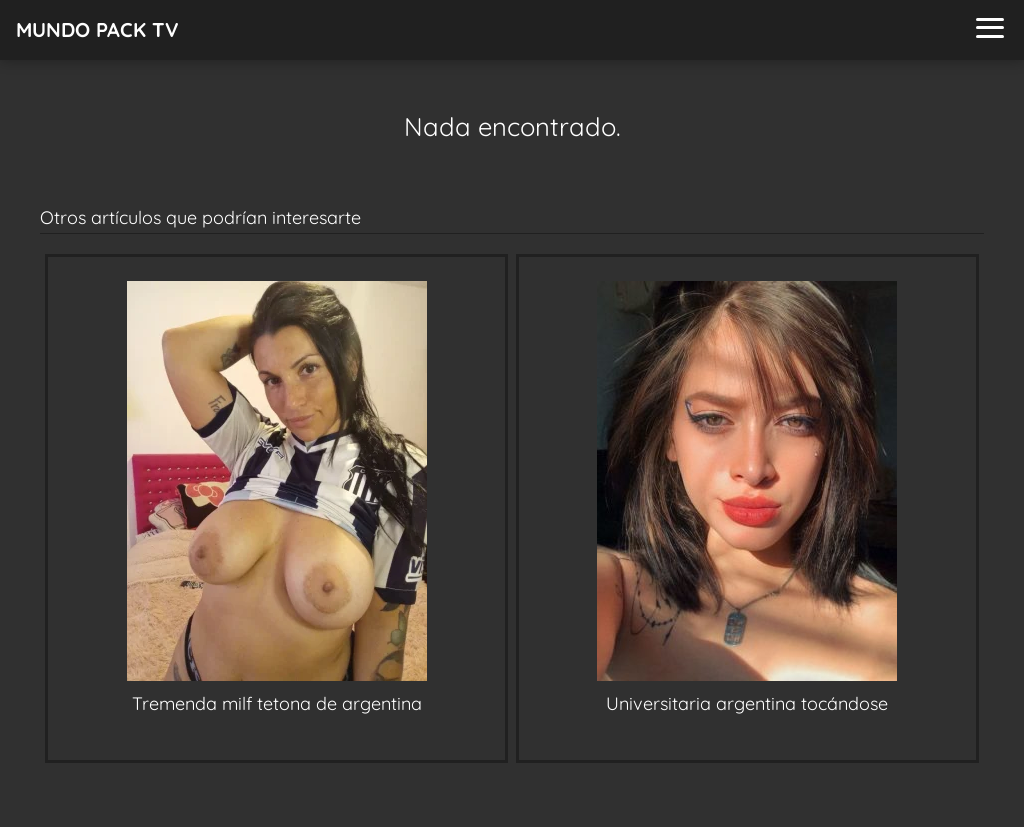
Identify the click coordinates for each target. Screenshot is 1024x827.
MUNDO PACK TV (97, 29)
